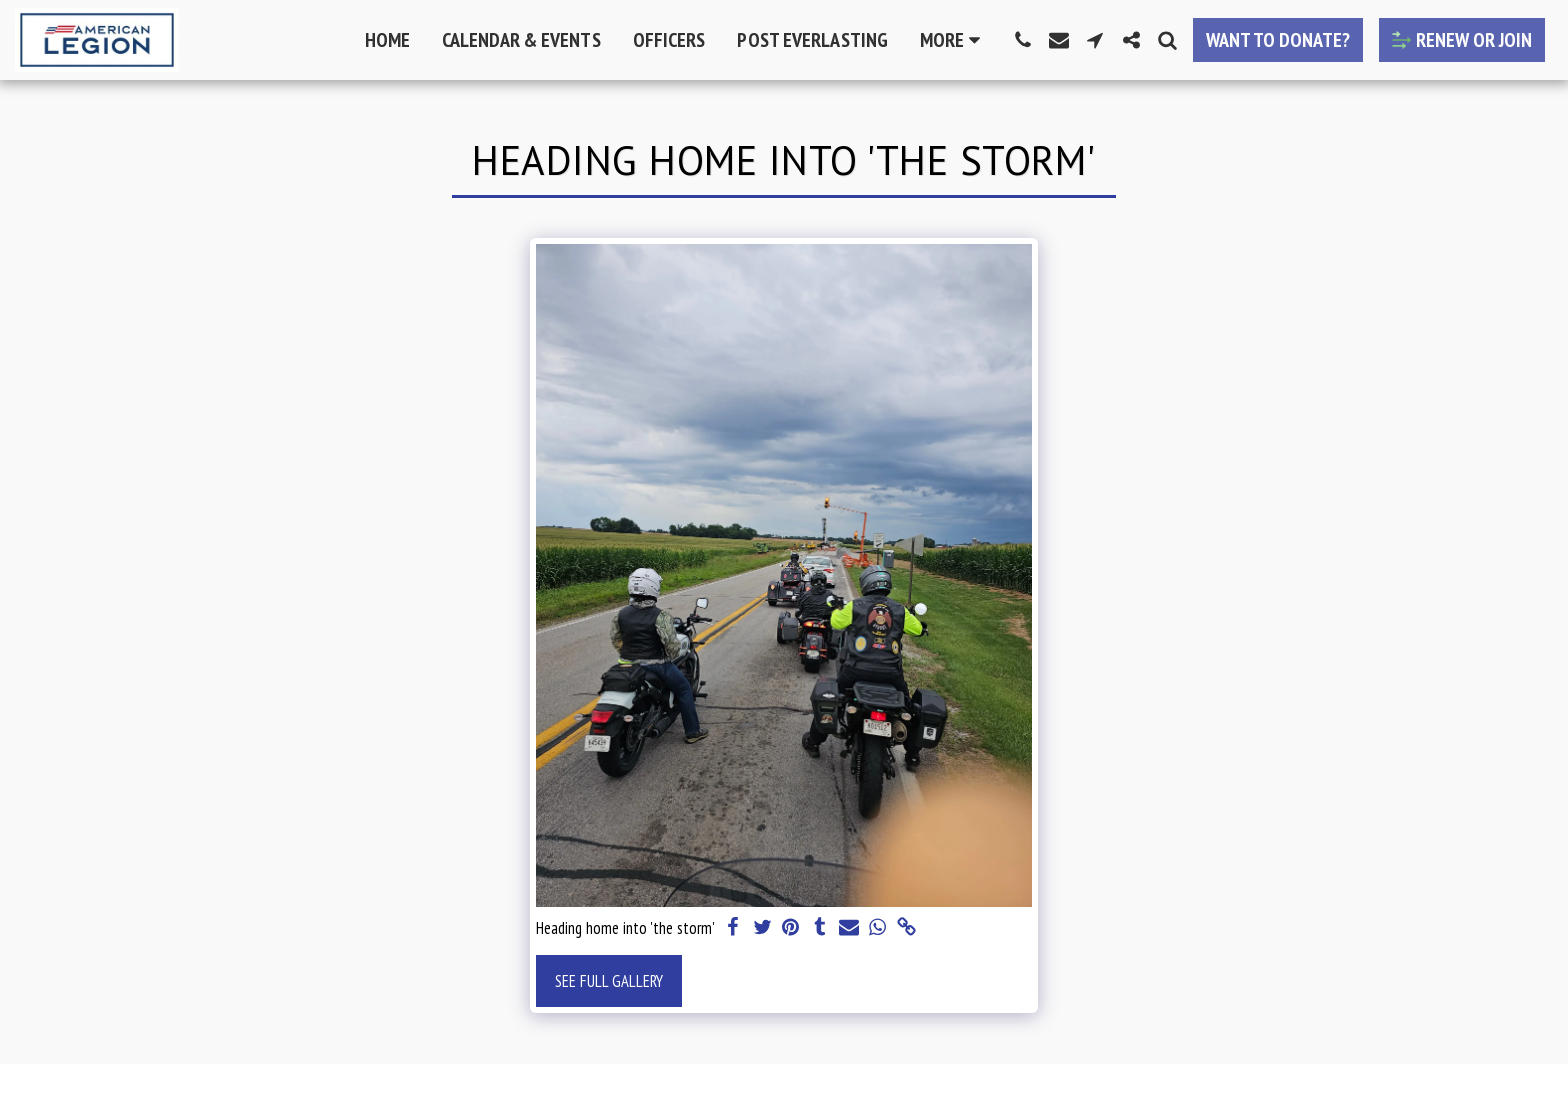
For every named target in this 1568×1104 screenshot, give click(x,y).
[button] (1023, 40)
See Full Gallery (609, 981)
